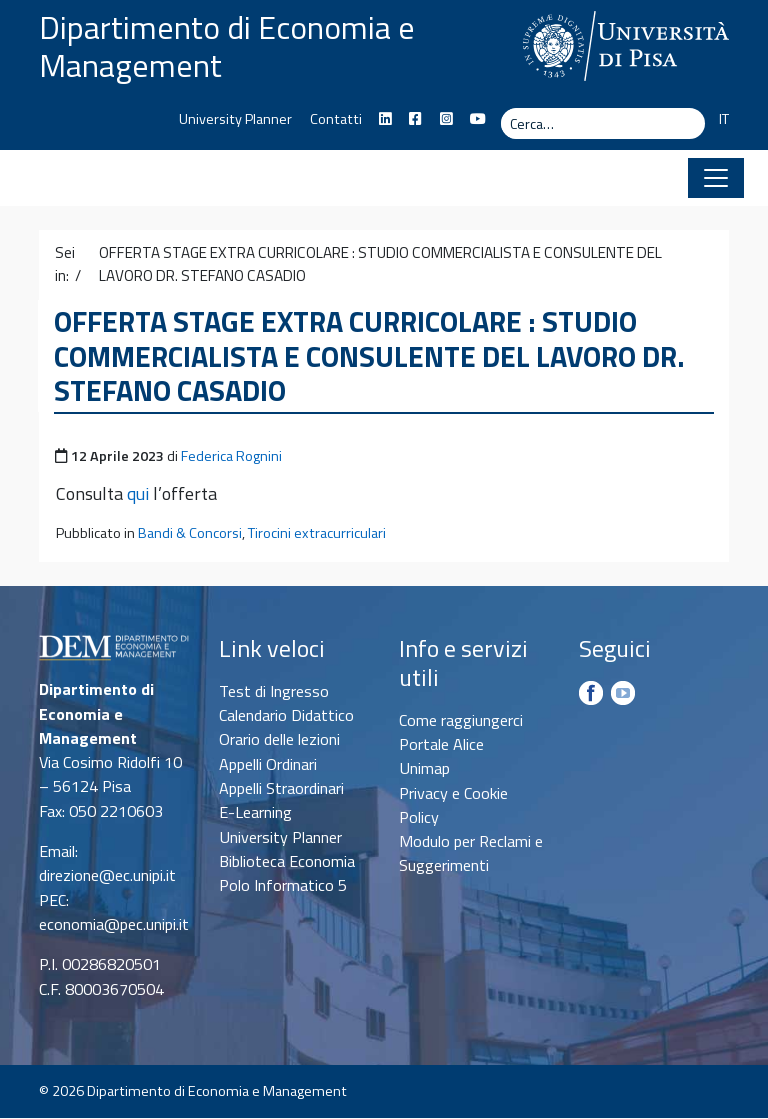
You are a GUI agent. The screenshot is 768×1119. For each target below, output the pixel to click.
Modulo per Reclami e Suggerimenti (471, 853)
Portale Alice (441, 744)
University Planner (235, 119)
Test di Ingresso (274, 691)
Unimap (424, 768)
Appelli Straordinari (281, 788)
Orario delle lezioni (279, 740)
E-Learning (255, 812)
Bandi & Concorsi (190, 534)
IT (724, 119)
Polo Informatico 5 (283, 885)
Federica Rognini (231, 456)
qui (138, 494)
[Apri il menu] (716, 178)
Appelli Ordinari (268, 764)
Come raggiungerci (461, 720)
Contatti (336, 119)
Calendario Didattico (286, 715)
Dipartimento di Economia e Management (227, 46)
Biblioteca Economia (287, 861)
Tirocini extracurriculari (317, 534)
